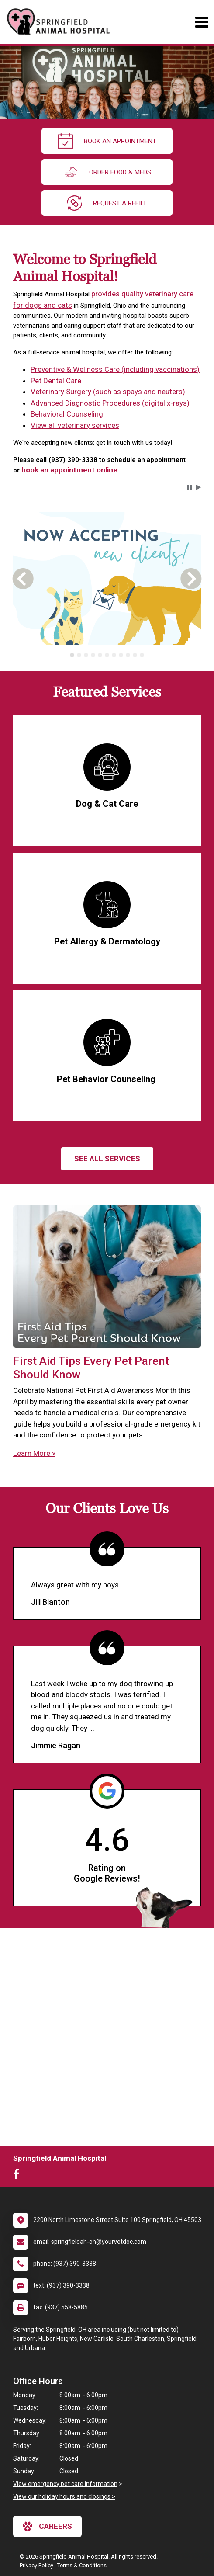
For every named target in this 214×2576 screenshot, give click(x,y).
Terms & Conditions (82, 2565)
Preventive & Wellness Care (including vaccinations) (115, 369)
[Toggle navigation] (201, 22)
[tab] (72, 655)
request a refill (107, 203)
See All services (107, 1158)
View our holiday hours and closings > (64, 2496)
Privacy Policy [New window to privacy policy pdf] (36, 2565)
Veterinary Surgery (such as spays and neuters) (108, 391)
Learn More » (34, 1453)
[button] (189, 487)
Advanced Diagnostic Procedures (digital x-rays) (110, 403)
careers (47, 2526)
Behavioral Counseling (67, 414)
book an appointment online (69, 469)
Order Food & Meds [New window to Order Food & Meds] (107, 172)
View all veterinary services (75, 425)
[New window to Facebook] (18, 2176)
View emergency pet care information (65, 2483)
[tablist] (107, 655)
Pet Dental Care (56, 380)
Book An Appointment (107, 141)
